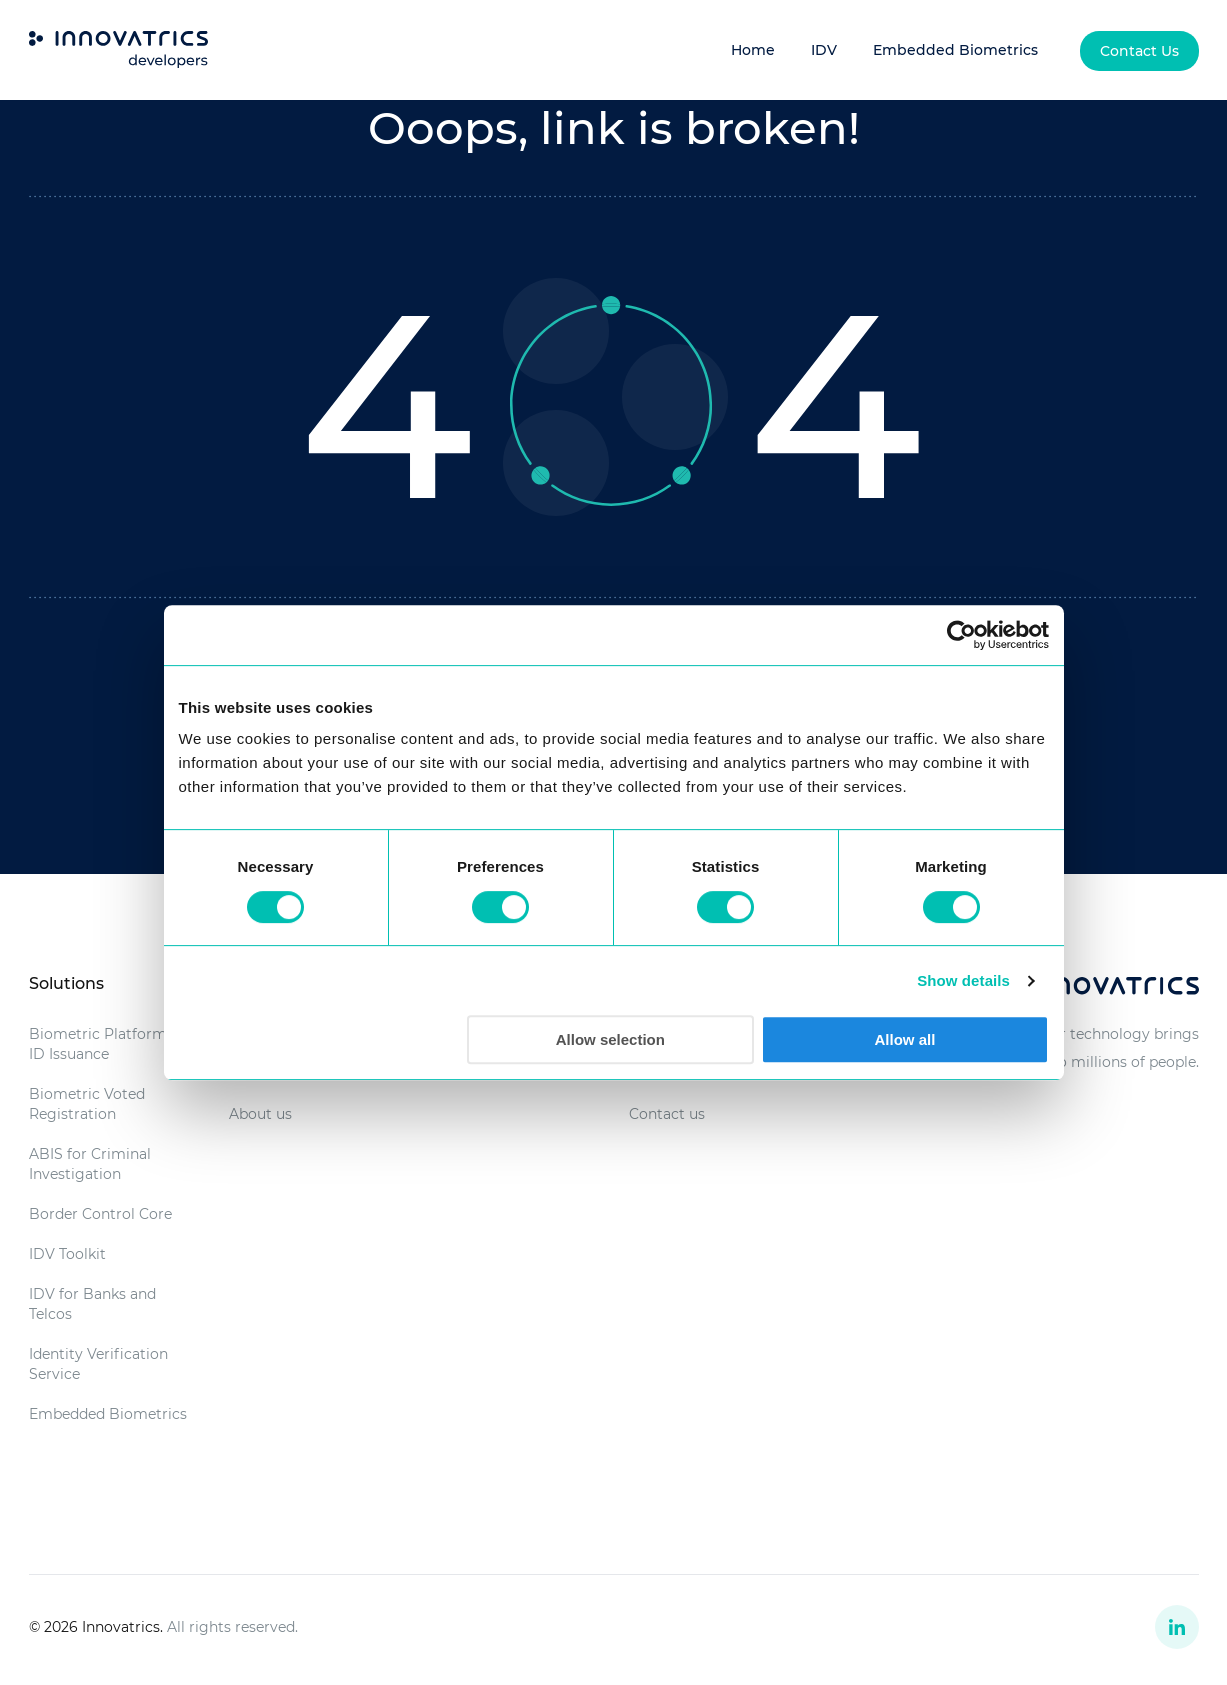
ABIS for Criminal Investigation (90, 1164)
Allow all (905, 1039)
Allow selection (610, 1039)
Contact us (667, 1114)
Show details (963, 980)
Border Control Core (100, 1214)
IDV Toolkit (67, 1254)
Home (753, 50)
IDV (824, 50)
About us (260, 1114)
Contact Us (1139, 51)
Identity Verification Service (98, 1364)
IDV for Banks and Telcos (92, 1304)
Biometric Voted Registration (87, 1104)
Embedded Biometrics (955, 50)
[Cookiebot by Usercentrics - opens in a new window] (961, 635)
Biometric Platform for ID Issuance (110, 1044)
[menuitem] (1139, 51)
